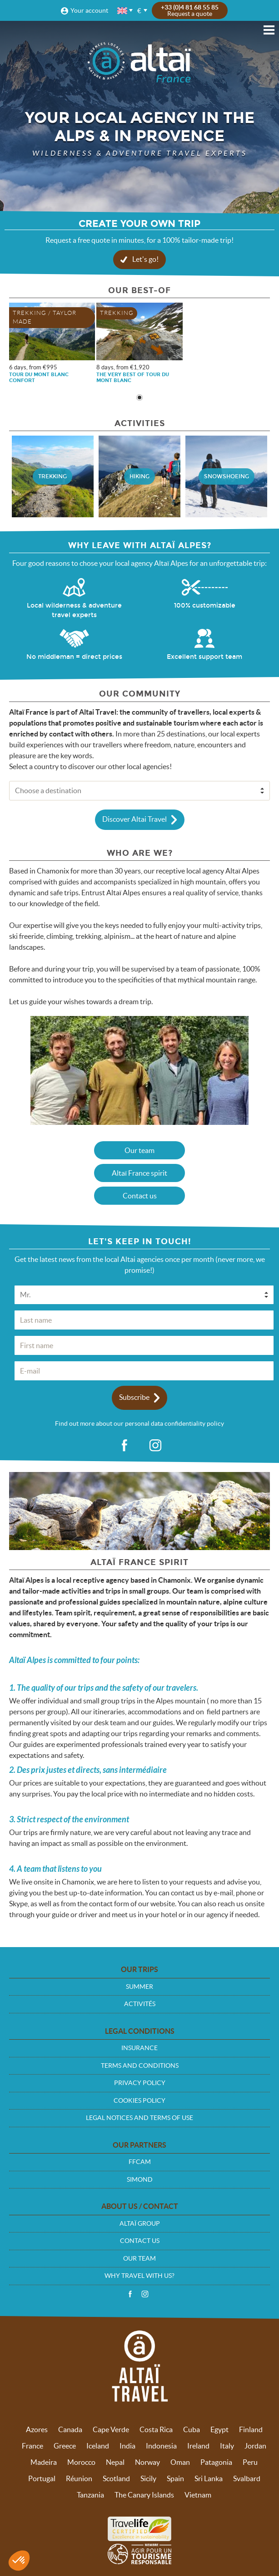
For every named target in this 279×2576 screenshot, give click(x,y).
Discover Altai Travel (134, 819)
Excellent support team (204, 657)
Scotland (116, 2478)
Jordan (255, 2446)
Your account (89, 10)
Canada (70, 2429)
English (122, 10)
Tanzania (90, 2495)
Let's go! (145, 259)
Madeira (43, 2462)
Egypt (219, 2429)
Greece (65, 2446)
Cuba (191, 2429)
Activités (139, 2003)
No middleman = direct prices (74, 657)
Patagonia (216, 2462)
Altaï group (140, 2223)
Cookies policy (139, 2100)
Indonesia (161, 2446)
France (32, 2446)
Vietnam (197, 2495)
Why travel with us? (139, 2275)
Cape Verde (111, 2429)
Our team (139, 1150)
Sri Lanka (208, 2478)
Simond (140, 2179)
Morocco (81, 2462)
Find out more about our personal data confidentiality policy (139, 1423)
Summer (139, 1986)
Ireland (198, 2446)
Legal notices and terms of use (139, 2117)
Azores (37, 2429)
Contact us (140, 1196)
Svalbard (246, 2478)
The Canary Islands (144, 2495)
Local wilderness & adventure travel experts (74, 610)
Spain (175, 2478)
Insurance (139, 2047)
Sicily (148, 2478)
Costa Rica (156, 2429)
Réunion (79, 2478)
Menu (269, 29)
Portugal (41, 2478)
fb (124, 1446)
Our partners (139, 2145)
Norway (147, 2462)
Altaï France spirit (139, 1173)
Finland (251, 2429)
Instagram (144, 2294)
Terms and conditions (140, 2065)
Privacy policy (139, 2082)
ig (155, 1446)
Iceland (97, 2446)
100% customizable (204, 605)
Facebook (130, 2294)
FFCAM (140, 2161)
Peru (250, 2462)
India (127, 2446)
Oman (180, 2462)
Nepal (115, 2462)
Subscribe (134, 1397)
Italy (227, 2446)
